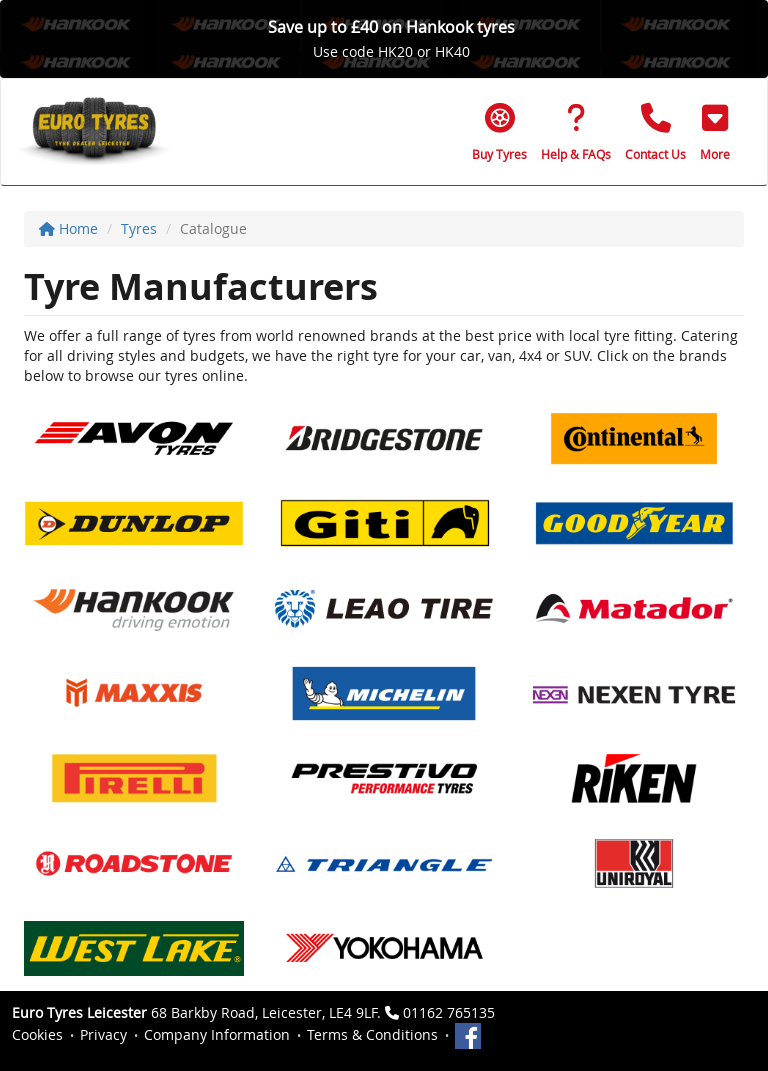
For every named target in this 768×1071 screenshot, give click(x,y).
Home (68, 228)
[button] (715, 132)
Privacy (103, 1034)
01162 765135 (449, 1012)
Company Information (217, 1034)
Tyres (139, 228)
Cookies (37, 1034)
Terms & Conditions (372, 1034)
